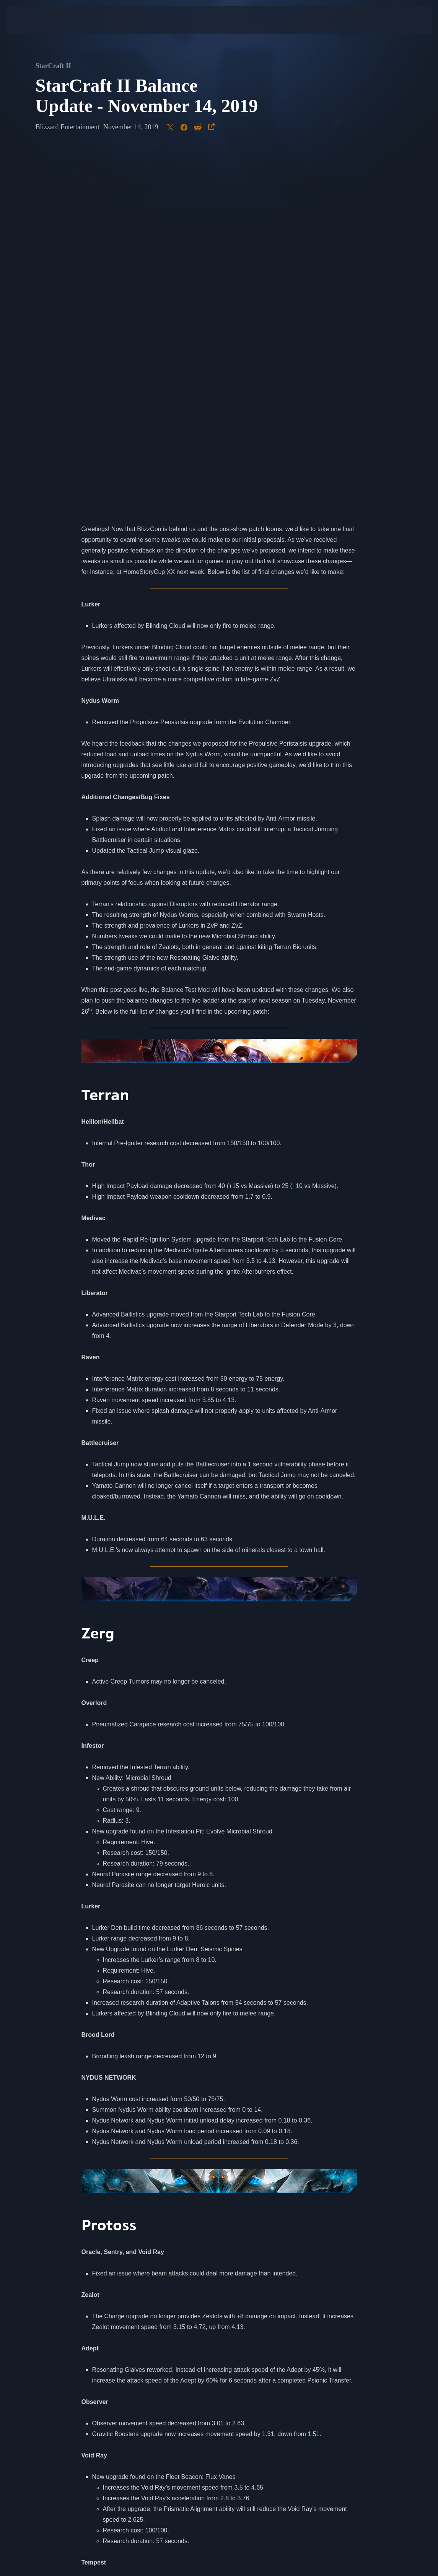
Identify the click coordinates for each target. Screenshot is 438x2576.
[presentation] (29, 20)
